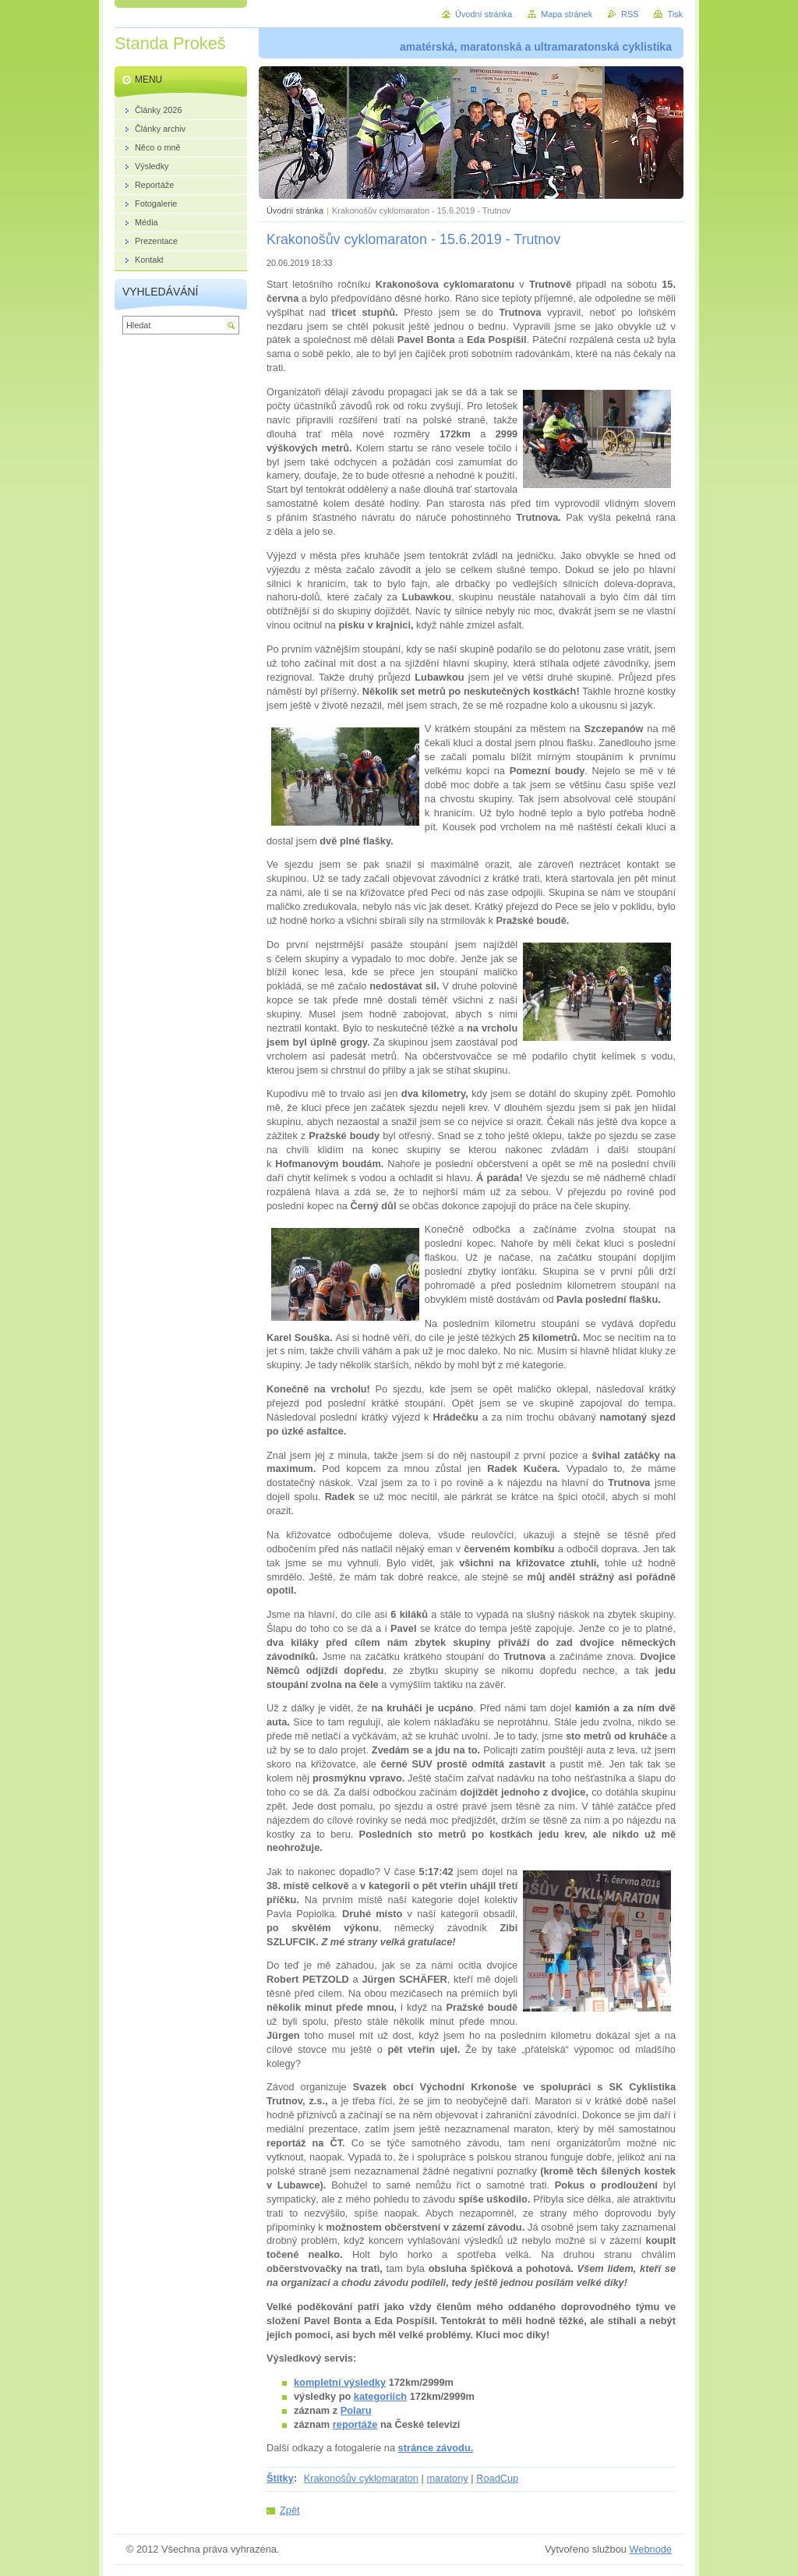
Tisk (675, 14)
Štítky (280, 2478)
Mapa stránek (566, 14)
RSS (629, 14)
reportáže (355, 2424)
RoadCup (497, 2478)
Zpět (290, 2510)
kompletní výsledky (340, 2382)
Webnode (650, 2549)
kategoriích (380, 2396)
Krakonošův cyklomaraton (361, 2478)
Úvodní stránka (295, 210)
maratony (447, 2478)
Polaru (356, 2410)
